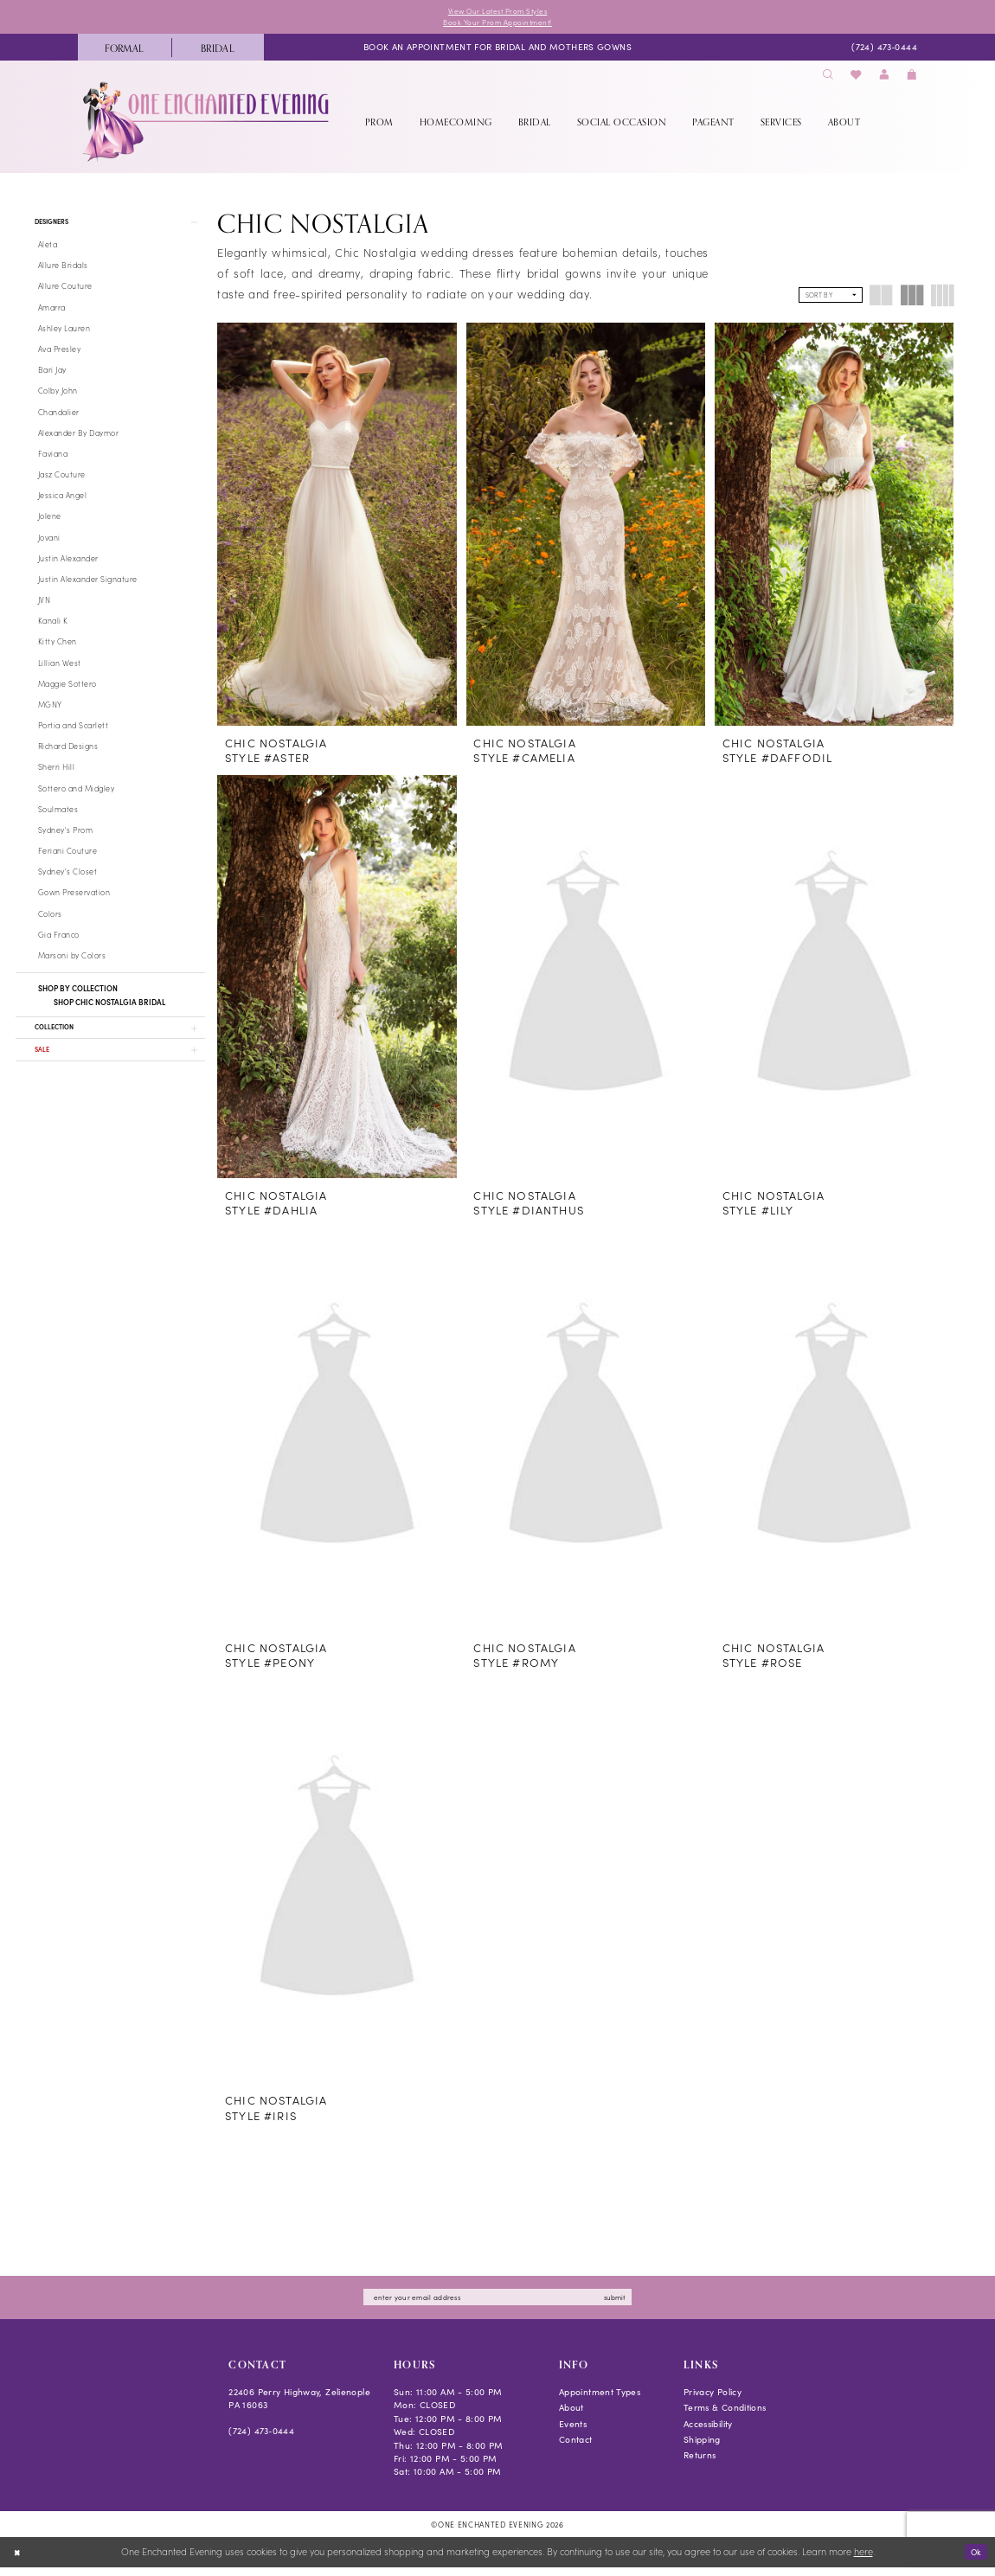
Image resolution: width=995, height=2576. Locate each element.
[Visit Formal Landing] (124, 51)
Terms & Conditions (725, 2416)
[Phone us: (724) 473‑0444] (884, 51)
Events (573, 2431)
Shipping (702, 2447)
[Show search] (828, 79)
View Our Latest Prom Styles (497, 12)
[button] (884, 79)
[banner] (207, 125)
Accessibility (708, 2431)
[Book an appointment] (497, 51)
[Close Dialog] (18, 2561)
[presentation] (336, 527)
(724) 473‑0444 (261, 2438)
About (571, 2416)
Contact (576, 2447)
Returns (700, 2463)
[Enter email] (497, 2305)
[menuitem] (124, 51)
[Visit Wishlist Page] (856, 79)
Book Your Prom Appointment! (497, 25)
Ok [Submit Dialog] (973, 2560)
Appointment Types (599, 2399)
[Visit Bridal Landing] (218, 51)
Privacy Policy (712, 2399)
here (863, 2560)
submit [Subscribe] (636, 2304)
